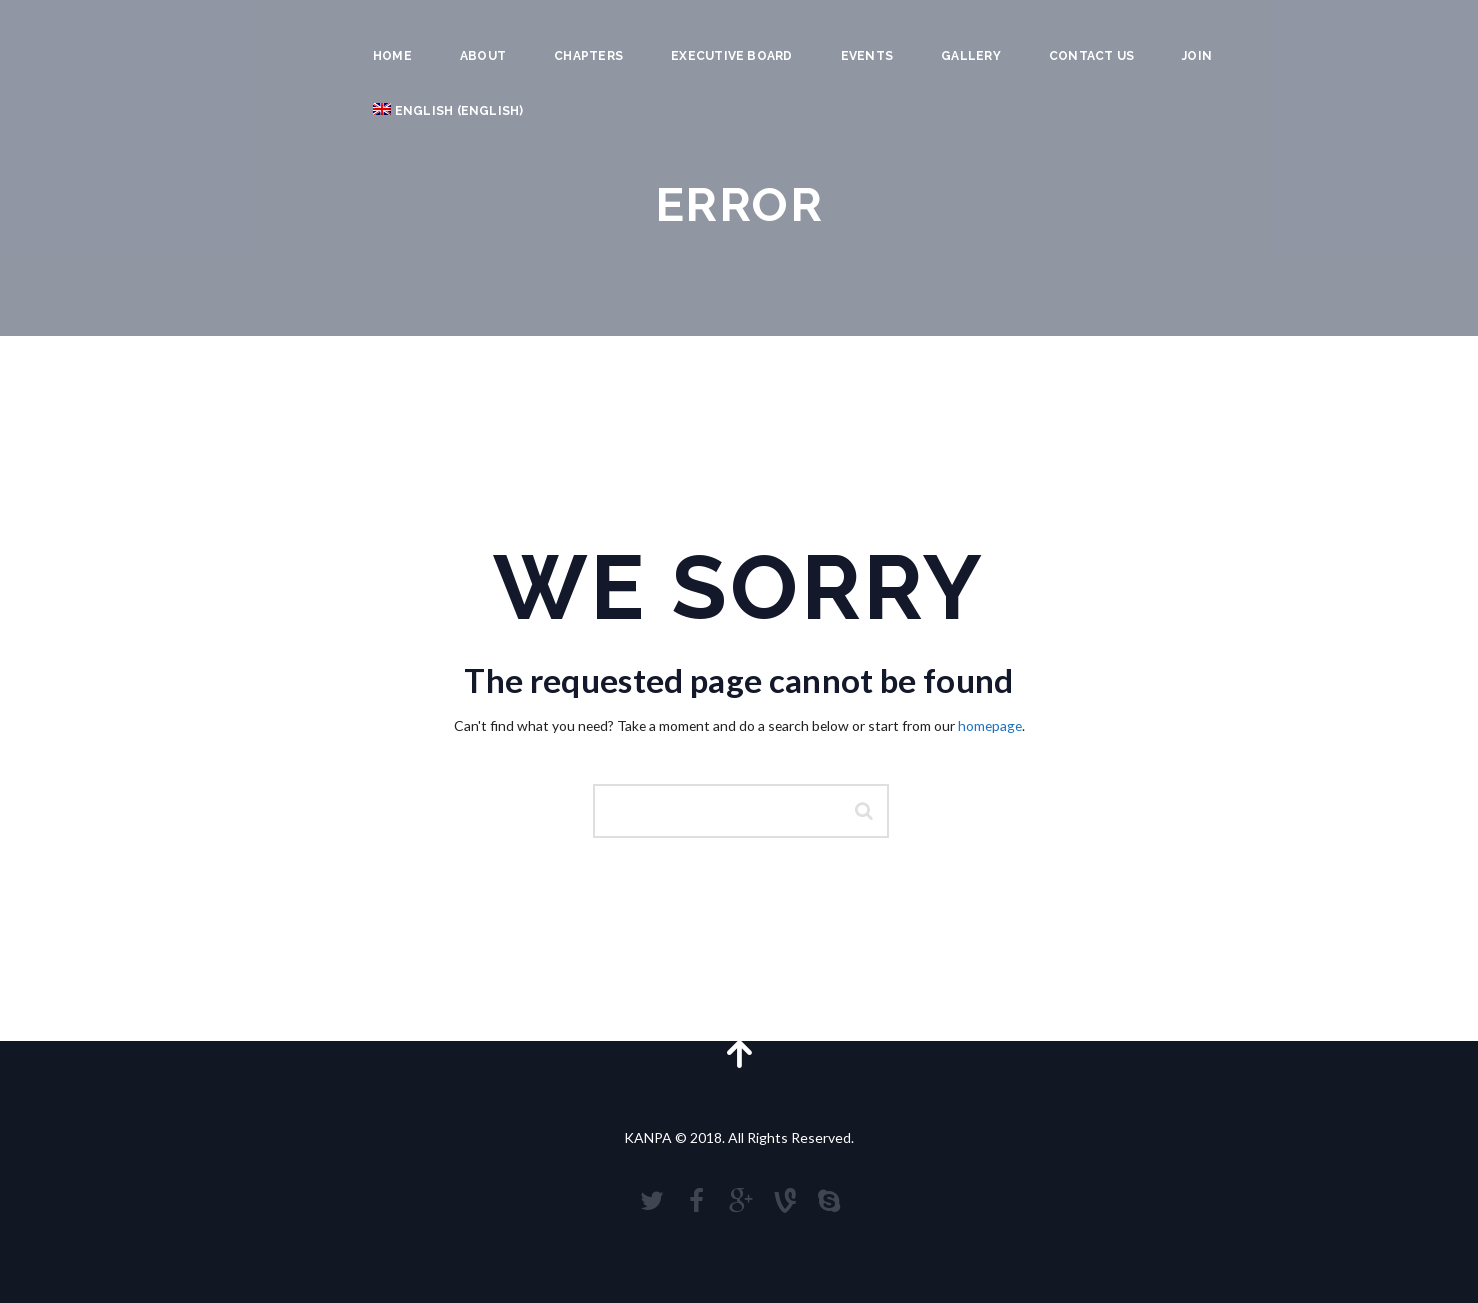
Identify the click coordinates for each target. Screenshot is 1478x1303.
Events (867, 56)
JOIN (1197, 56)
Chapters (588, 56)
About (483, 56)
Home (392, 56)
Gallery (971, 56)
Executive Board (732, 56)
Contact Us (1091, 56)
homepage (990, 725)
